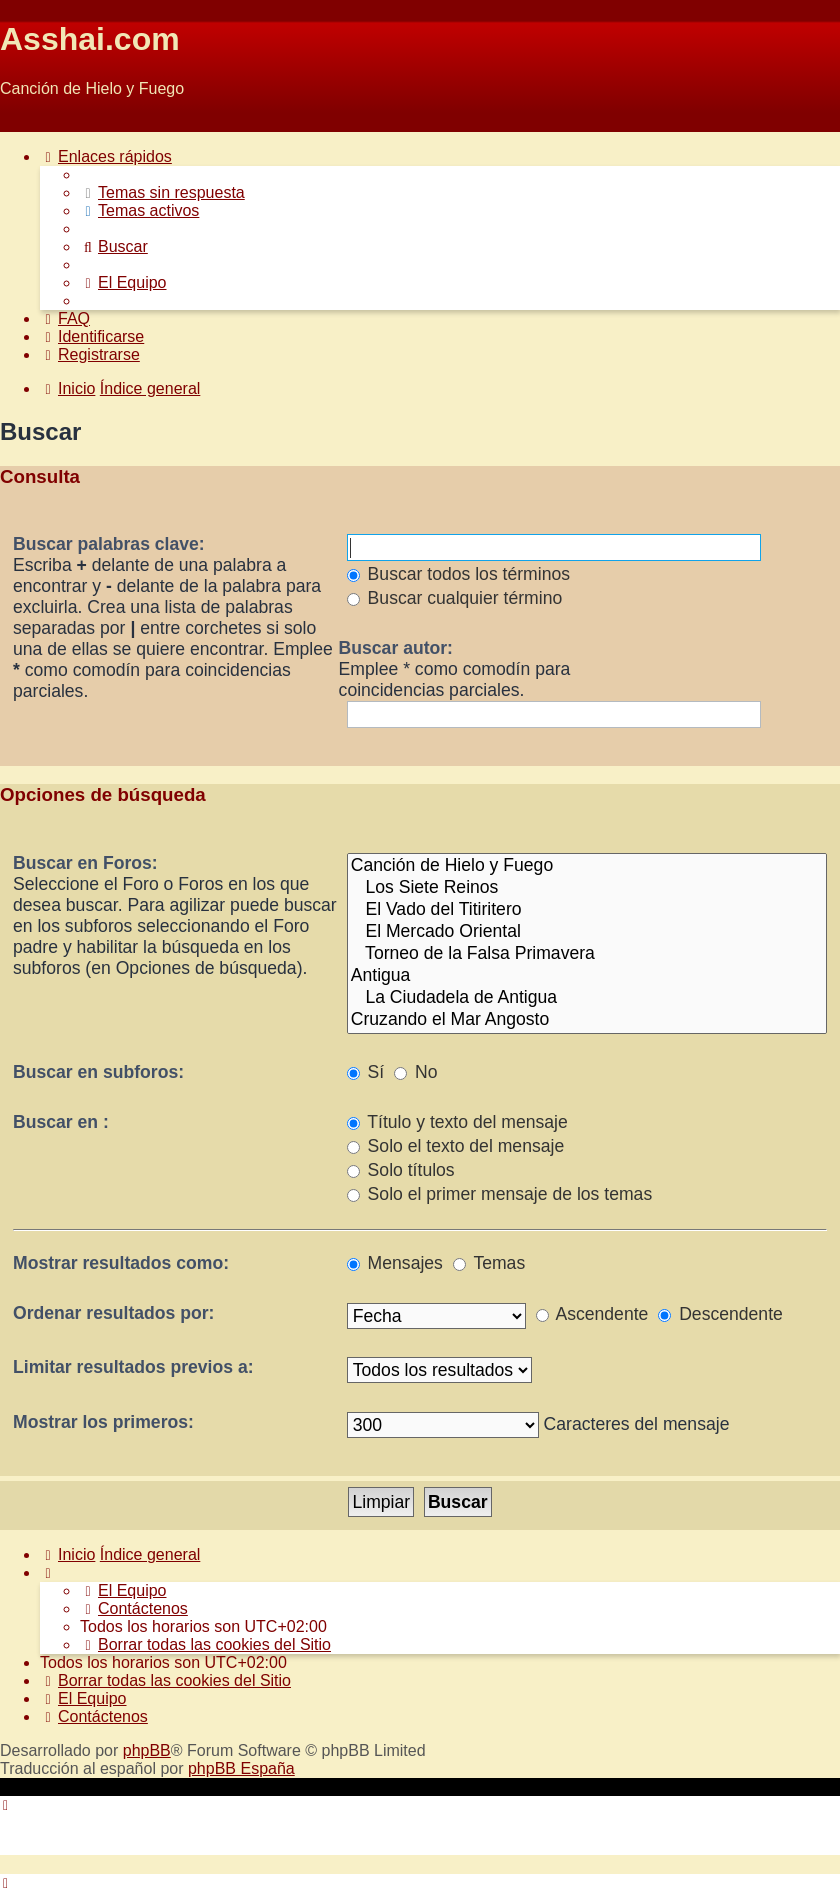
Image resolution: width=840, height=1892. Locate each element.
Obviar (23, 122)
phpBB (147, 1750)
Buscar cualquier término (455, 598)
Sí (366, 1072)
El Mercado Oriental (587, 932)
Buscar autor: (396, 648)
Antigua (587, 976)
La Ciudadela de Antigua (587, 998)
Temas (489, 1263)
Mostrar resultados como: (121, 1263)
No (415, 1072)
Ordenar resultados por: (113, 1313)
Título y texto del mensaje (457, 1122)
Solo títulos (401, 1170)
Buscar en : (61, 1122)
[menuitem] (162, 192)
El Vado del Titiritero (587, 910)
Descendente (720, 1314)
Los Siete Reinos (587, 888)
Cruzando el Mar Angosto (587, 1020)
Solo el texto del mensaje (455, 1146)
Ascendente (592, 1314)
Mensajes (395, 1263)
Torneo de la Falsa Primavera (587, 954)
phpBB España (241, 1768)
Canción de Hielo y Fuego (587, 866)
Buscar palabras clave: (109, 544)
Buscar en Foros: (85, 863)
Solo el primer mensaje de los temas (499, 1194)
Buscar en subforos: (98, 1072)
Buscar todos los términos (458, 574)
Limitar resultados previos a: (133, 1367)
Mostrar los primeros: (103, 1422)
